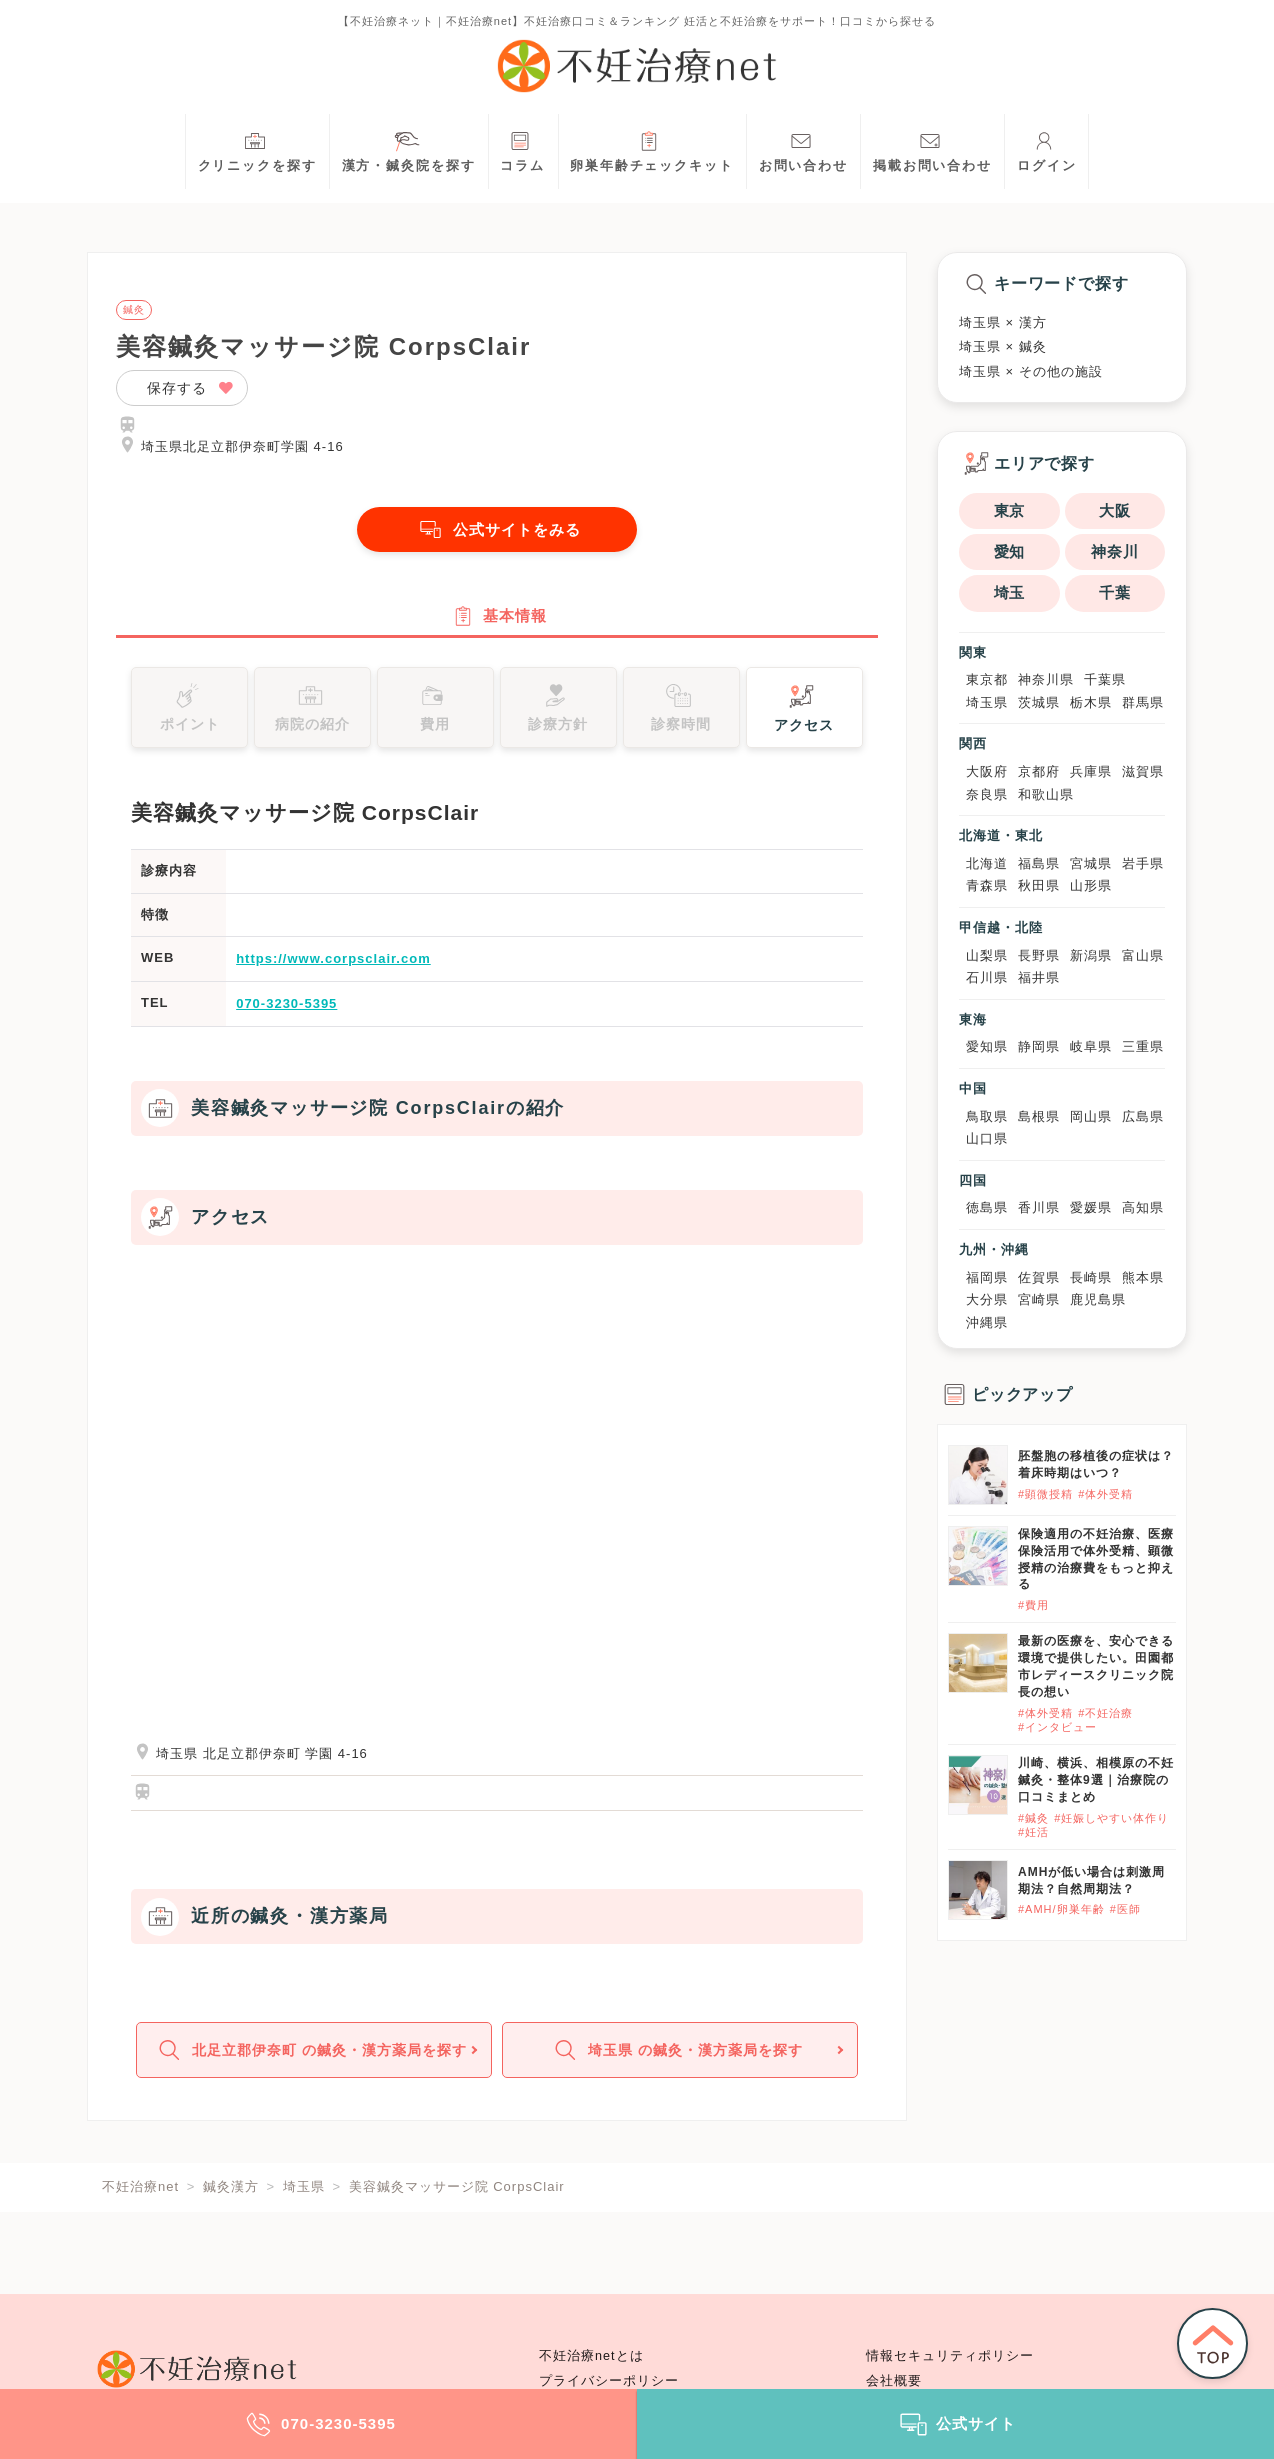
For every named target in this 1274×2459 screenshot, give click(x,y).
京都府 (1039, 771)
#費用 (1033, 1605)
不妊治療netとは (591, 2356)
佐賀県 (1039, 1277)
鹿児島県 (1098, 1299)
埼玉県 (987, 702)
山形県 (1091, 885)
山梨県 (987, 955)
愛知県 (987, 1046)
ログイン (1047, 149)
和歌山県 (1046, 794)
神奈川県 (1046, 679)
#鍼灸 (1033, 1818)
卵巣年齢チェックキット (652, 149)
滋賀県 (1143, 771)
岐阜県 (1091, 1046)
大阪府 (987, 771)
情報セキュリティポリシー (950, 2356)
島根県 (1039, 1116)
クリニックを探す (257, 149)
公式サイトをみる (497, 529)
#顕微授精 (1045, 1494)
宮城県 (1091, 863)
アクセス (804, 711)
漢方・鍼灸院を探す (409, 149)
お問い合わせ (803, 149)
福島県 (1039, 863)
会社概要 (894, 2381)
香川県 (1039, 1207)
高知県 (1143, 1207)
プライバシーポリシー (609, 2381)
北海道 (987, 863)
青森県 (987, 885)
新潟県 (1091, 955)
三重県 (1143, 1046)
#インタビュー (1057, 1727)
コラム (522, 149)
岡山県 (1091, 1116)
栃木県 (1091, 702)
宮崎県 (1039, 1299)
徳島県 (987, 1207)
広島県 (1143, 1116)
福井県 (1039, 977)
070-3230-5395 (286, 1008)
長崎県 (1091, 1277)
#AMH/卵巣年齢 (1061, 1909)
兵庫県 (1091, 771)
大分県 (987, 1299)
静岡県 (1039, 1046)
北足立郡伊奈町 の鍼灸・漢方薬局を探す (311, 2058)
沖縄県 (987, 1322)
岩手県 (1143, 863)
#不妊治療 (1105, 1713)
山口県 (987, 1138)
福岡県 (987, 1277)
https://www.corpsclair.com (333, 964)
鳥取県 (987, 1116)
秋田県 (1039, 885)
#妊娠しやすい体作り (1111, 1818)
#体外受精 (1105, 1494)
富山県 (1143, 955)
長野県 (1039, 955)
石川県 (987, 977)
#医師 (1125, 1909)
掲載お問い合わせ (932, 149)
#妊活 (1033, 1832)
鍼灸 (134, 310)
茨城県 (1039, 702)
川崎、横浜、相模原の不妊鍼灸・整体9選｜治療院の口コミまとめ (1096, 1780)
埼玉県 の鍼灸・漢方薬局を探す (677, 2058)
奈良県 (987, 794)
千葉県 (1105, 679)
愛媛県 (1091, 1207)
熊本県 (1143, 1277)
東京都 (987, 679)
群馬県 (1143, 702)
